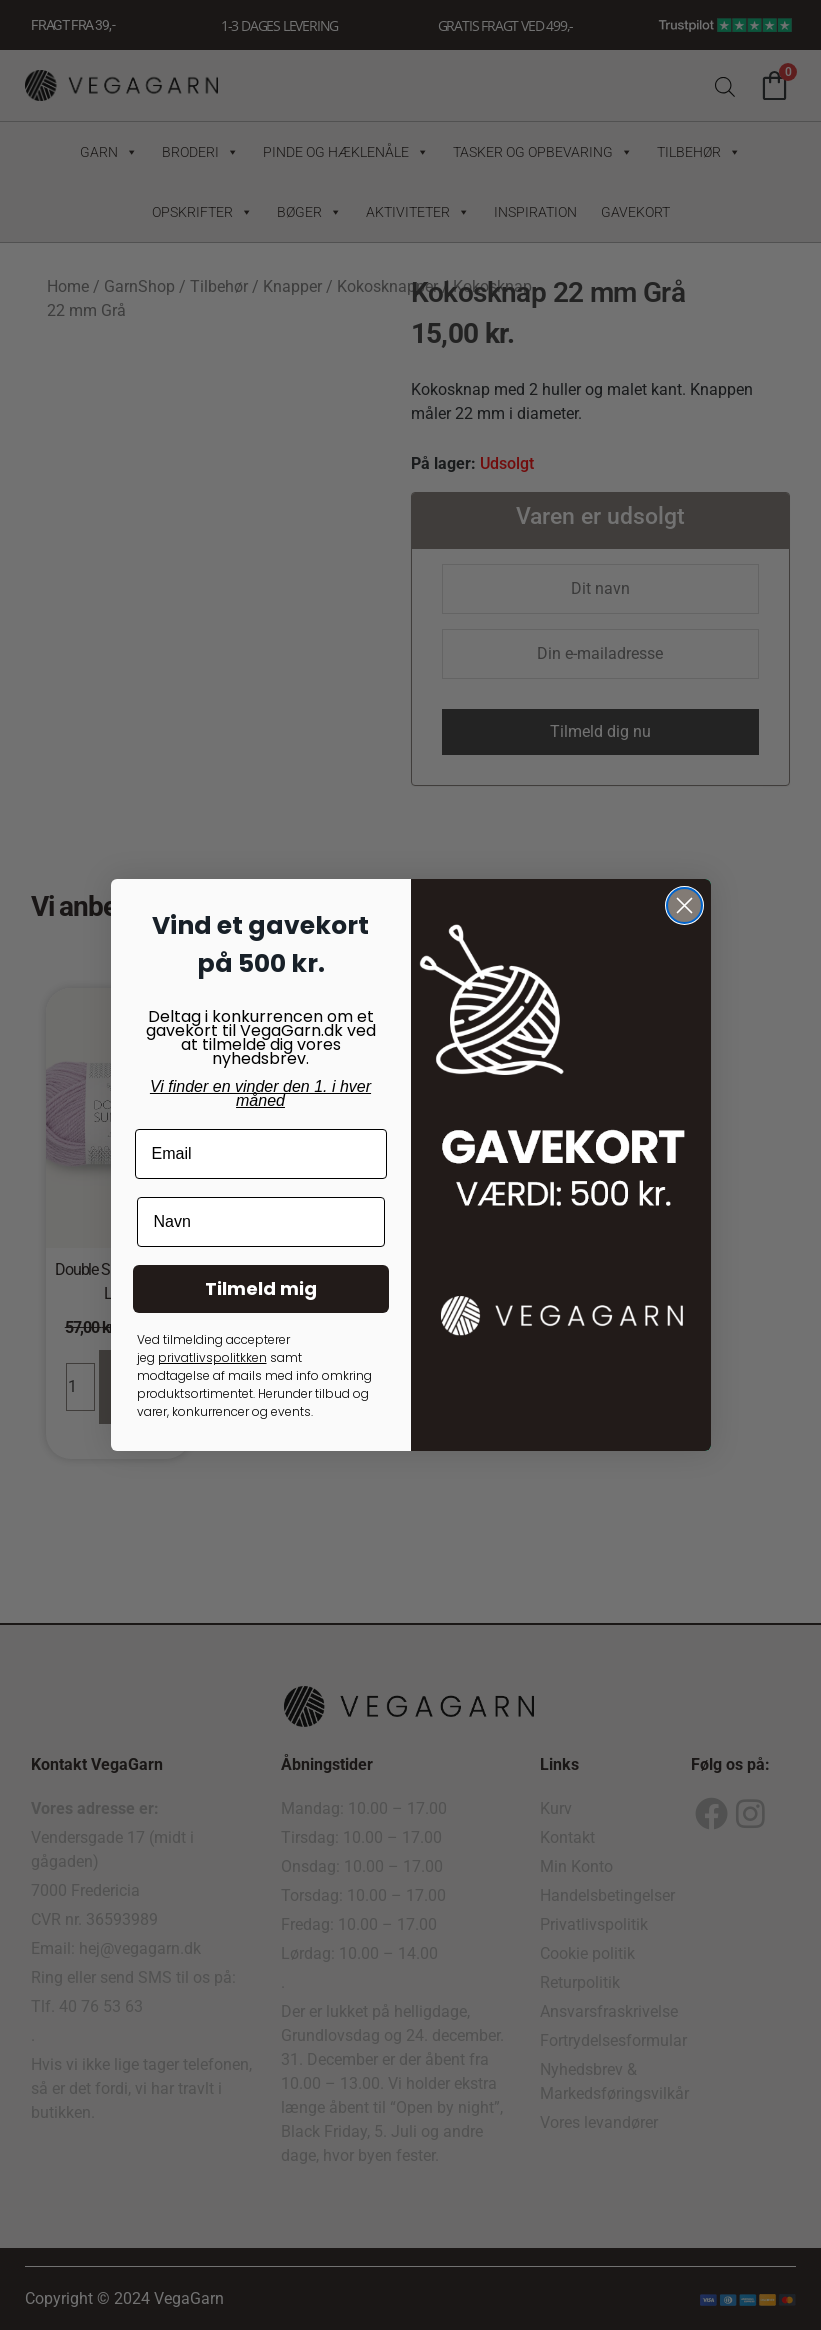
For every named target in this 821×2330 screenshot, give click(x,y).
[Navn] (261, 1222)
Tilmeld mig (261, 1288)
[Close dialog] (684, 905)
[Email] (261, 1154)
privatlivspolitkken (212, 1357)
